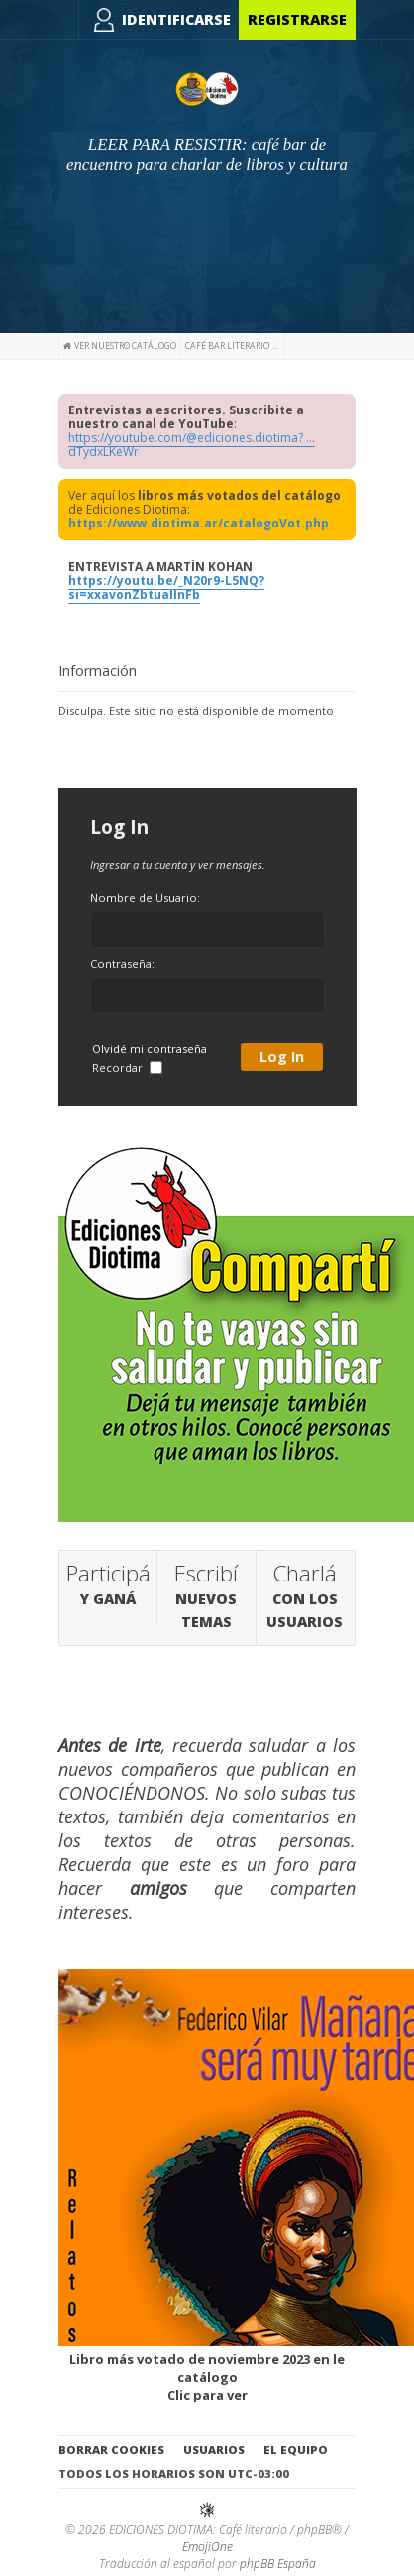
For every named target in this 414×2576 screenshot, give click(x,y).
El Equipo (295, 2449)
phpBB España (278, 2563)
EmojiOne (207, 2546)
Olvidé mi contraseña (149, 1048)
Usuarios (214, 2449)
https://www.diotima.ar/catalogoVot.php (198, 523)
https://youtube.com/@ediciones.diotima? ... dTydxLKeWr (191, 444)
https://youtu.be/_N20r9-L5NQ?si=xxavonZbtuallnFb (166, 587)
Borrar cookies (111, 2449)
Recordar (127, 1067)
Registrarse (297, 19)
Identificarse (176, 19)
